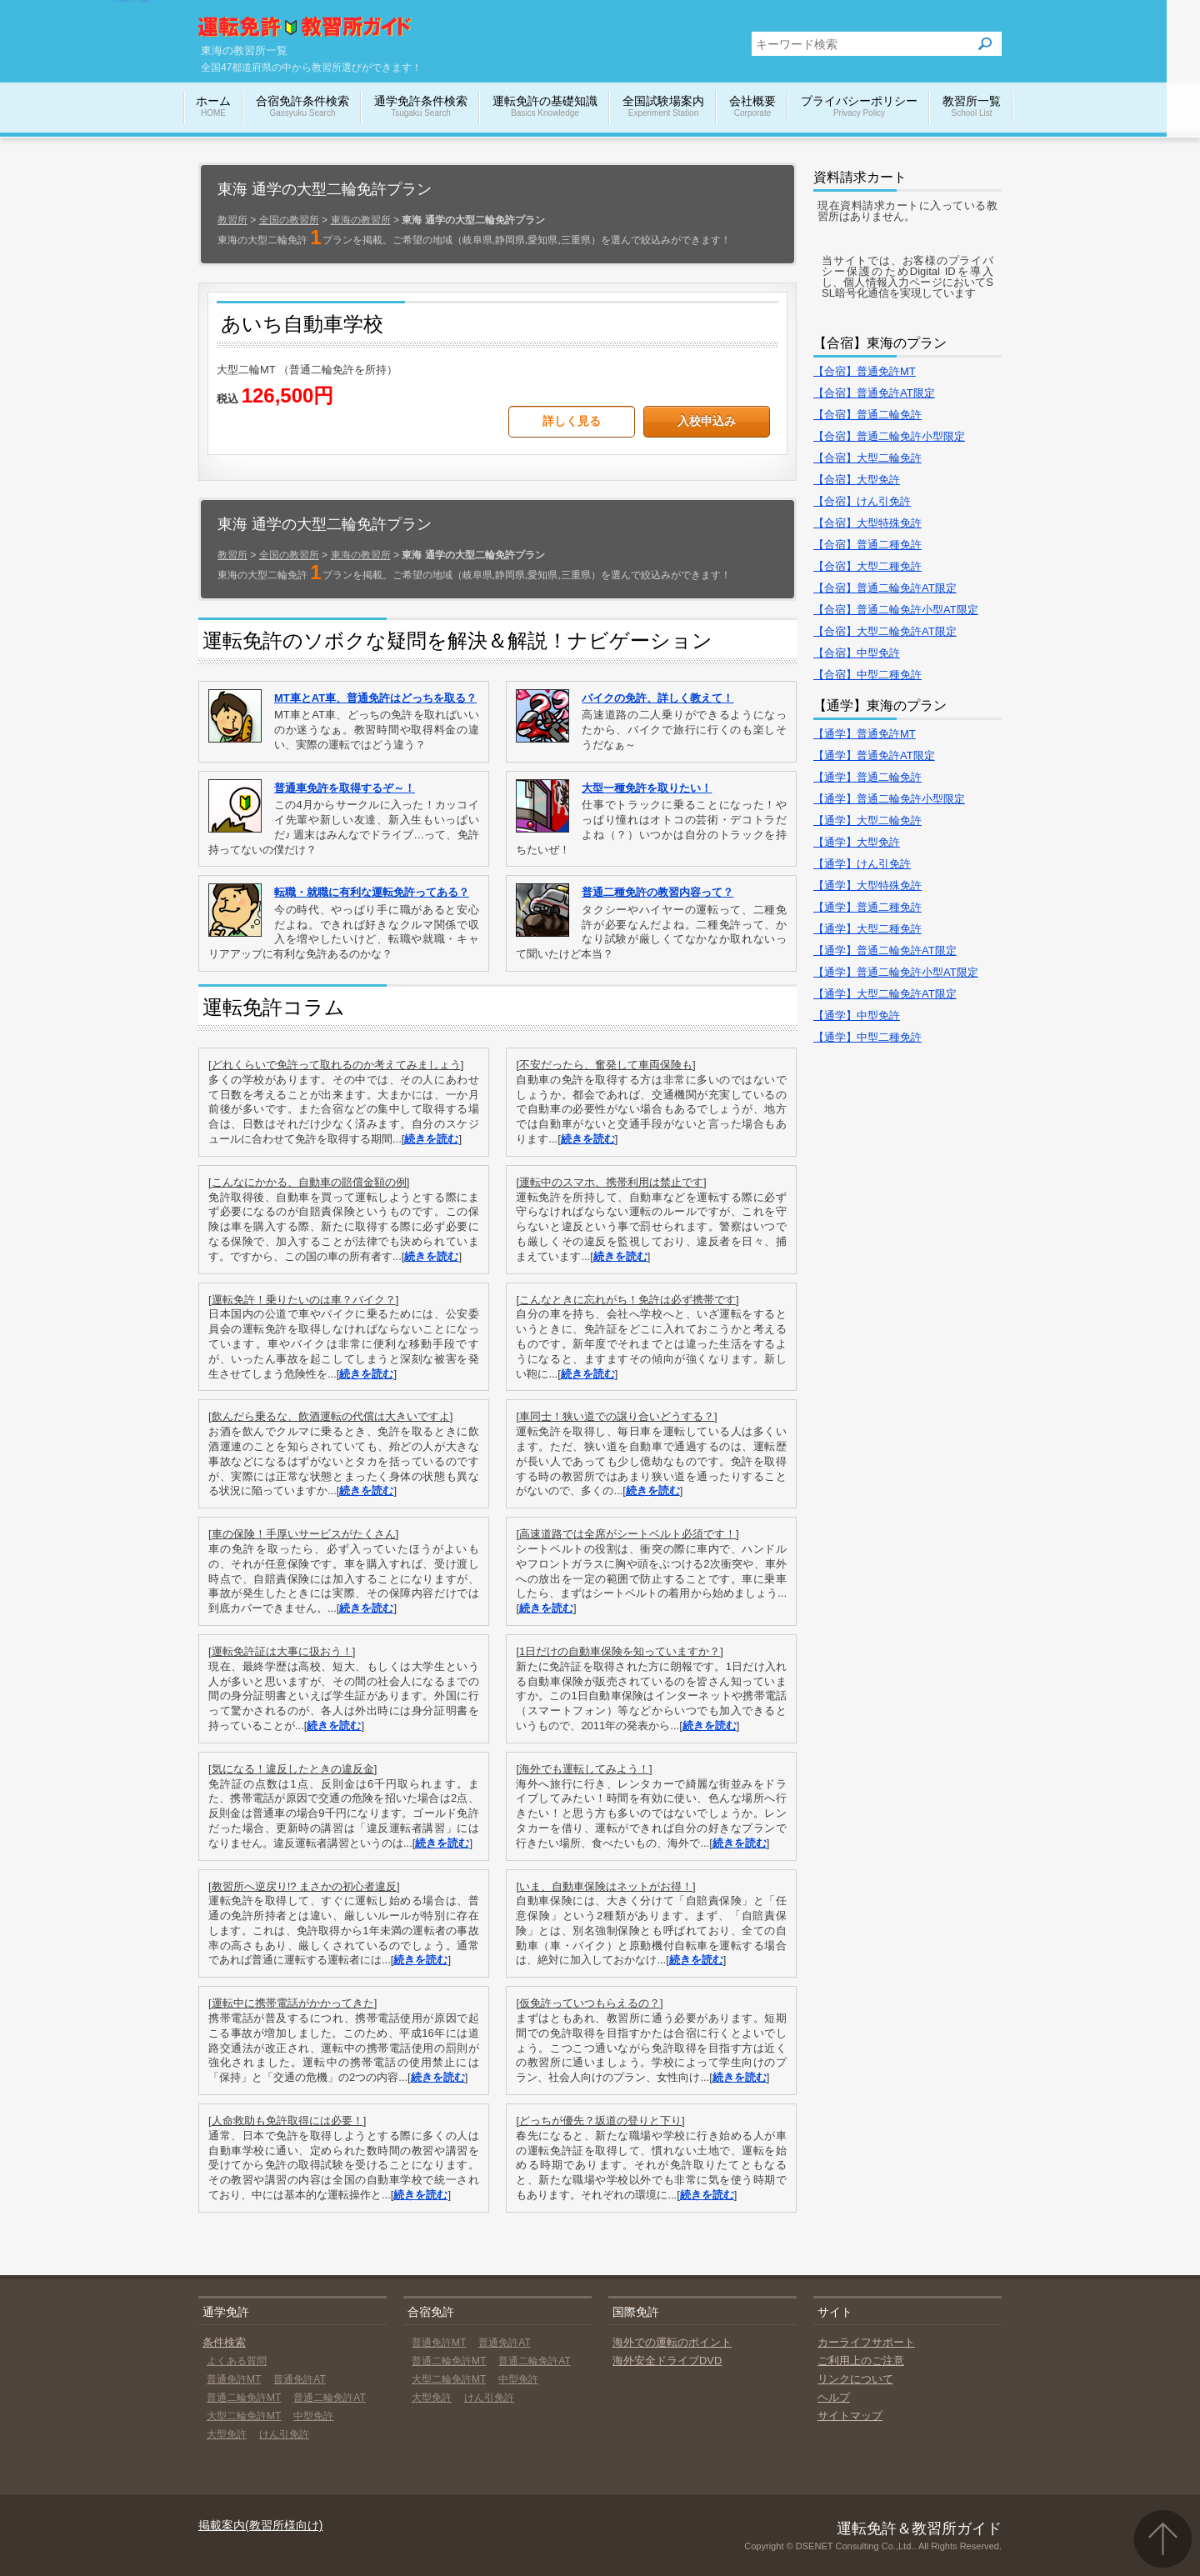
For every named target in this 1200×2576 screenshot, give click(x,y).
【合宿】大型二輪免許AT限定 (885, 631)
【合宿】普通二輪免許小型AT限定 (895, 609)
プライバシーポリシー (859, 107)
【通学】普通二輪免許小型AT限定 (895, 972)
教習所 (233, 220)
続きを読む (431, 1139)
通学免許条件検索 (421, 107)
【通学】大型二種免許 (867, 929)
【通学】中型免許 (856, 1015)
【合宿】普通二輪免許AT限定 (885, 588)
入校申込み (707, 421)
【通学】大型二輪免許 (867, 820)
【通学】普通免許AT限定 (874, 755)
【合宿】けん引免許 (862, 501)
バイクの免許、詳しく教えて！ (657, 698)
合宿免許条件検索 (302, 107)
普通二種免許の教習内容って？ (657, 892)
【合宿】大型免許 (856, 479)
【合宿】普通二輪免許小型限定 (889, 436)
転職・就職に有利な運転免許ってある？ (371, 892)
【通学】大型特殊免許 (867, 885)
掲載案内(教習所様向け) (260, 2525)
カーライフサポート (866, 2342)
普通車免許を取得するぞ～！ (344, 788)
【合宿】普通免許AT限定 (874, 393)
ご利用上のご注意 (861, 2360)
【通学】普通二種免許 (867, 907)
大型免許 (227, 2434)
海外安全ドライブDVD (667, 2360)
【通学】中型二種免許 (867, 1037)
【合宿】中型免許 (856, 653)
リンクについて (855, 2379)
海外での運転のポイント (672, 2342)
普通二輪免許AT (329, 2397)
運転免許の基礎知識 (545, 107)
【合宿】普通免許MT (864, 371)
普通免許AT (299, 2379)
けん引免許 (284, 2434)
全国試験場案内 (663, 107)
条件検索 (224, 2342)
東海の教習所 (361, 220)
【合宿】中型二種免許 (867, 674)
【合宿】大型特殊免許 (867, 523)
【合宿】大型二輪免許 (867, 458)
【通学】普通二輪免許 (867, 777)
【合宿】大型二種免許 (867, 566)
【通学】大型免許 (856, 842)
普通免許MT (234, 2379)
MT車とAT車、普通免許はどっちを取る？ (375, 698)
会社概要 (752, 107)
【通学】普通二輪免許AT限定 (885, 950)
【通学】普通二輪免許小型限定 (889, 799)
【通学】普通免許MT (864, 734)
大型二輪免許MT (244, 2416)
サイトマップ (850, 2415)
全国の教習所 (289, 220)
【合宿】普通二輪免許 (867, 414)
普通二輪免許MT (244, 2397)
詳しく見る (571, 421)
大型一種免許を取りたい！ (647, 788)
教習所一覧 (971, 107)
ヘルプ (834, 2397)
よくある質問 (237, 2361)
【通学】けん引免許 (862, 864)
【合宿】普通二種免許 (867, 544)
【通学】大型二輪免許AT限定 (885, 994)
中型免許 (313, 2416)
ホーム (213, 107)
